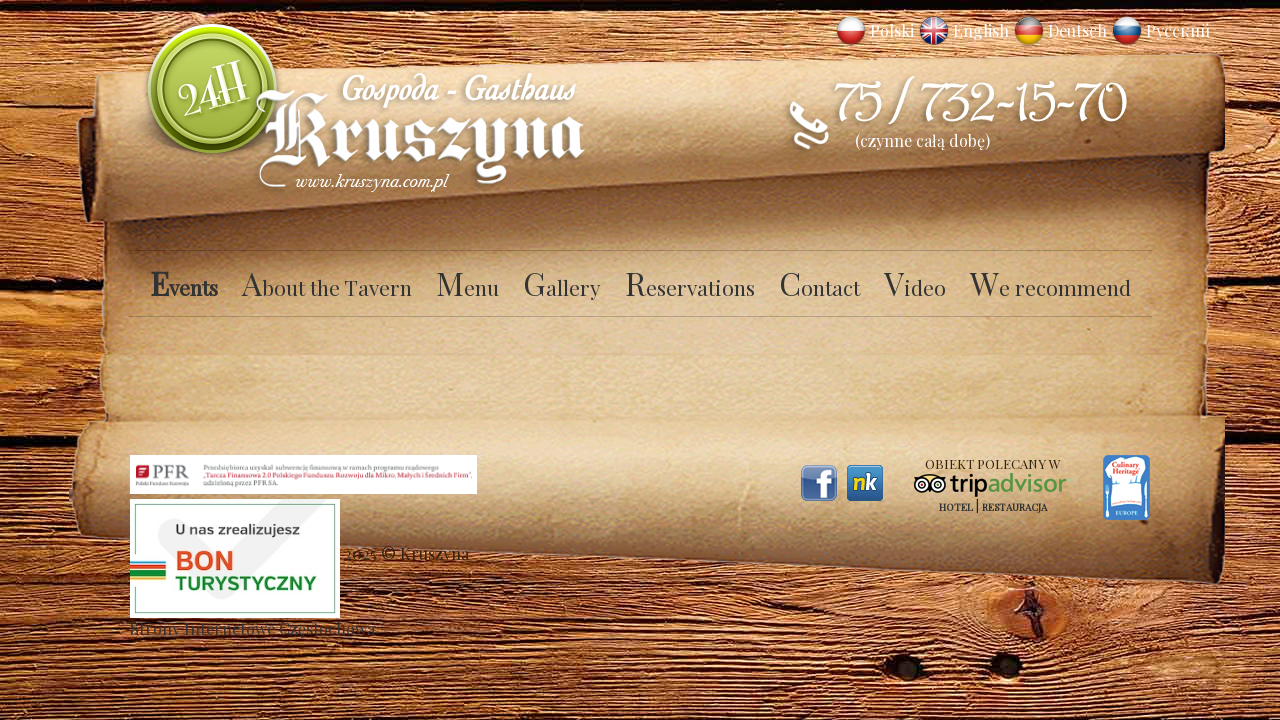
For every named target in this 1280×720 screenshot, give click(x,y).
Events (184, 287)
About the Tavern (327, 287)
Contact (819, 287)
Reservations (690, 287)
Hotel (956, 507)
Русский (1178, 30)
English (981, 30)
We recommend (1050, 287)
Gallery (562, 287)
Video (915, 287)
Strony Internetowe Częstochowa (252, 628)
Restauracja (1014, 507)
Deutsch (1077, 30)
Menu (467, 287)
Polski (892, 30)
